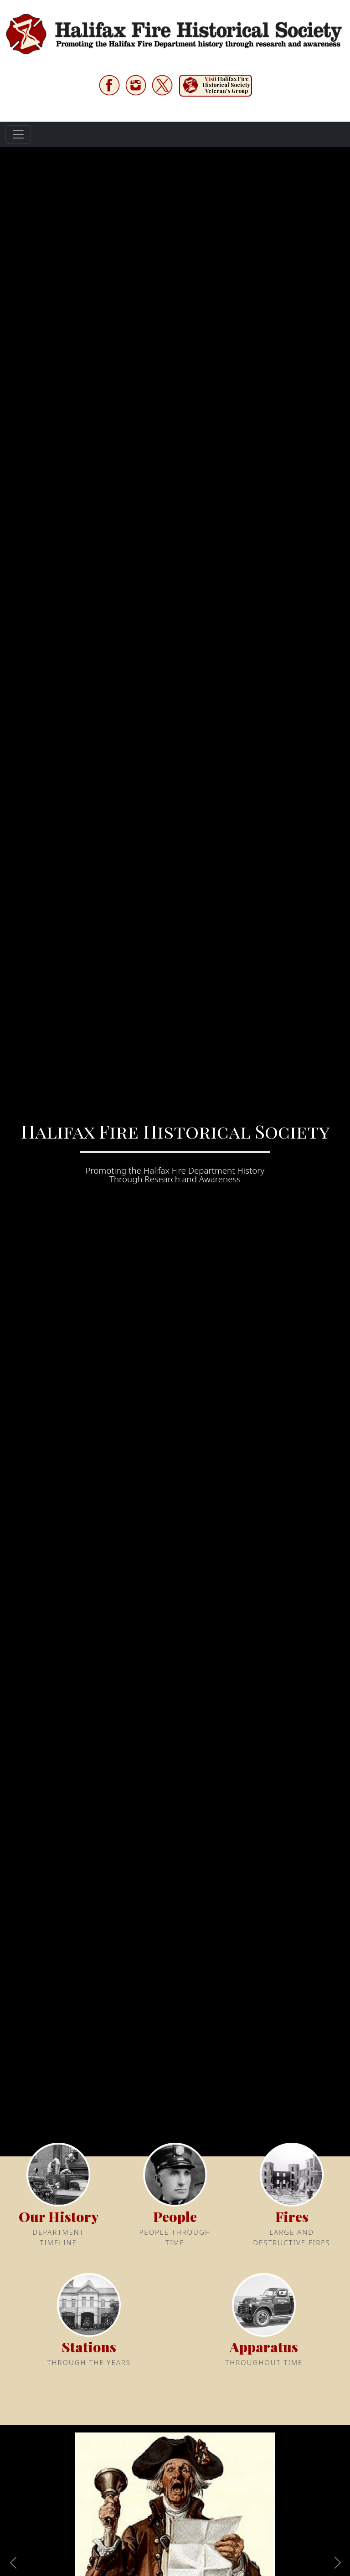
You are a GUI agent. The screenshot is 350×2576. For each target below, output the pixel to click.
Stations (89, 2347)
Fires (292, 2216)
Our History (58, 2216)
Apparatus (264, 2347)
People (175, 2216)
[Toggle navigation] (18, 134)
